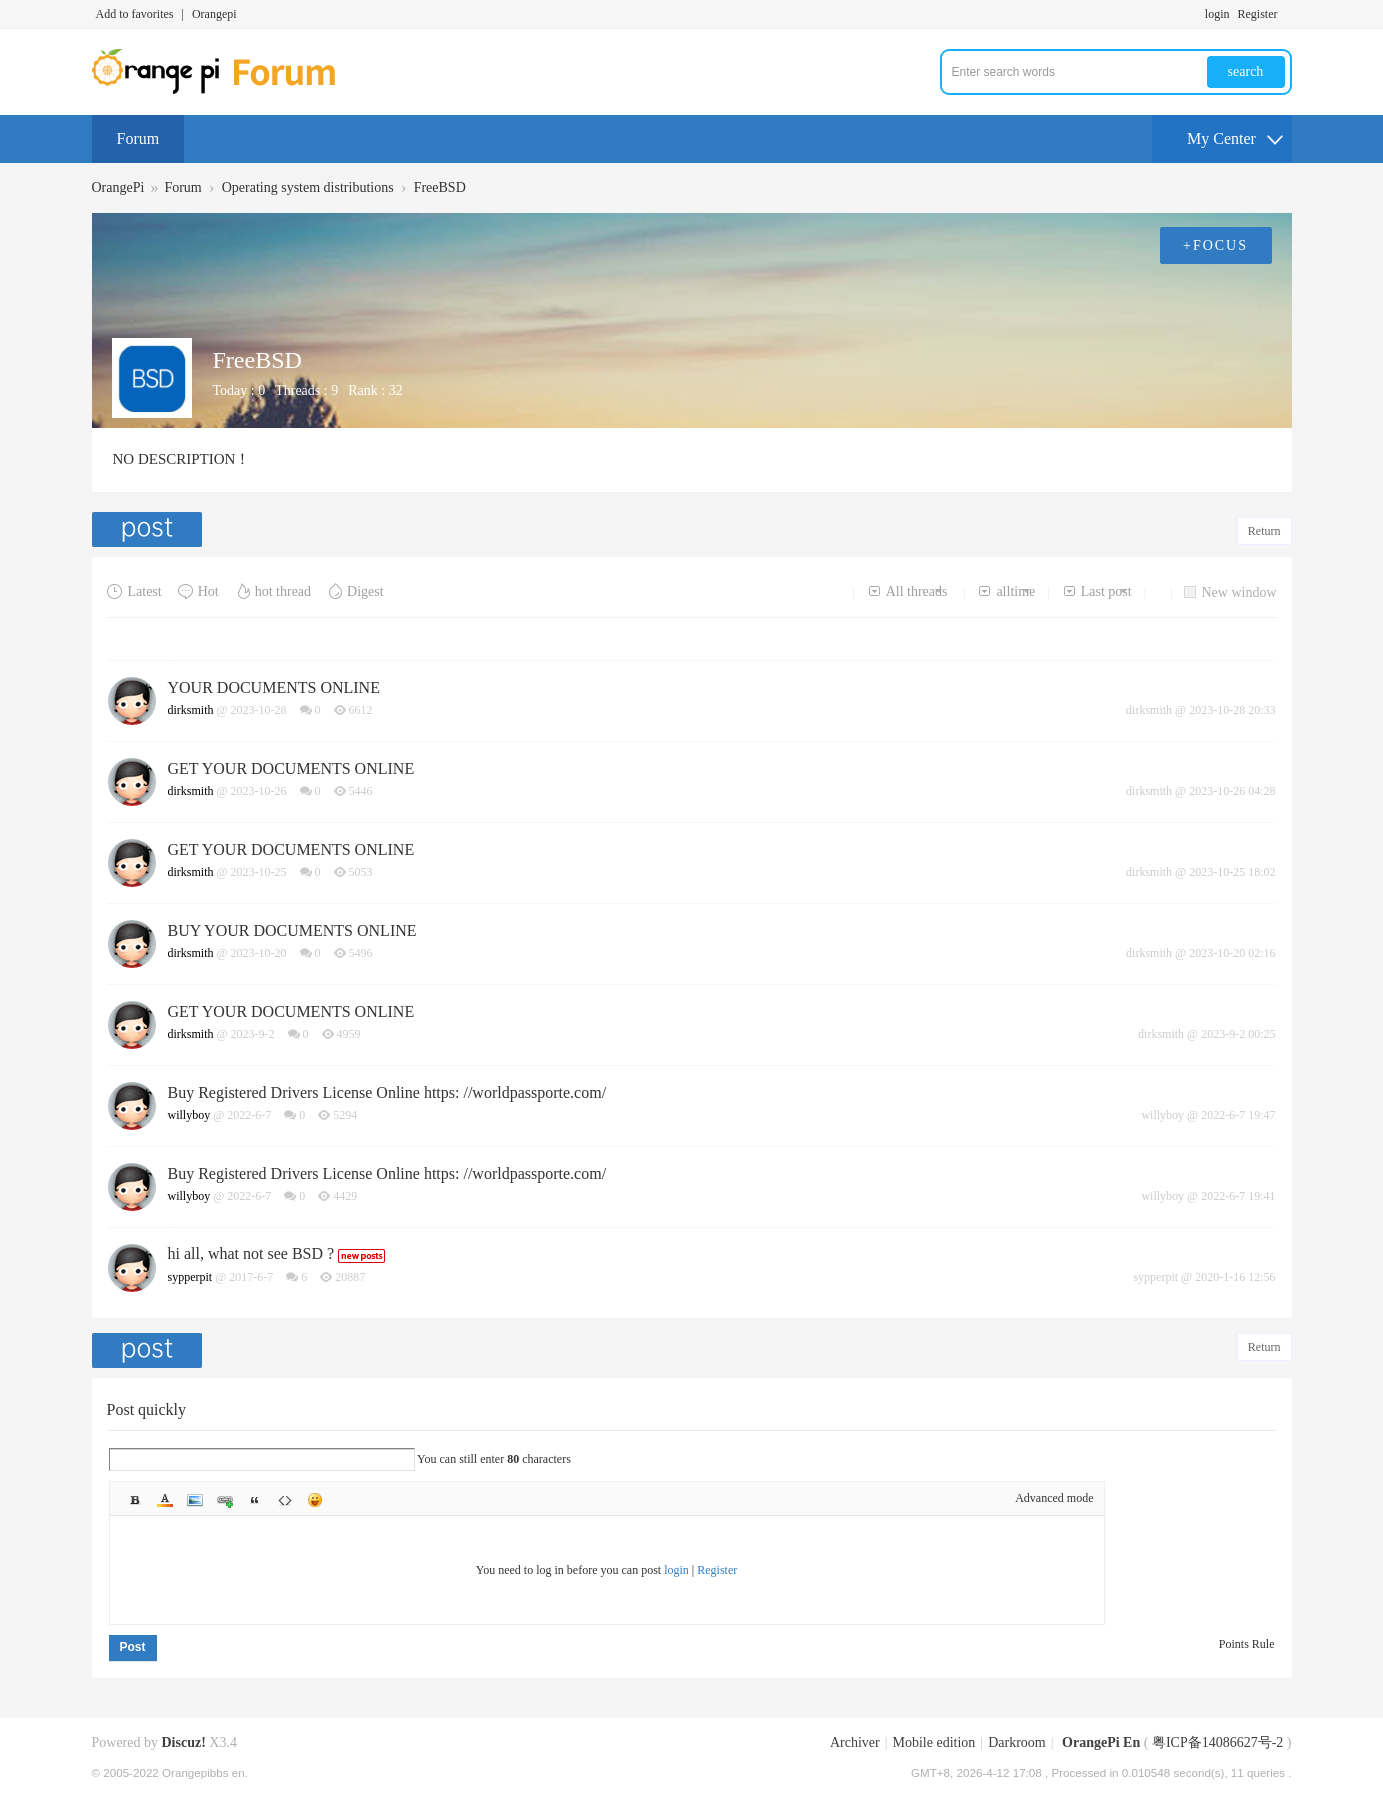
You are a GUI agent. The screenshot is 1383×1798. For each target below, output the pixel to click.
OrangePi (118, 187)
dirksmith (191, 710)
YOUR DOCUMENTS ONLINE (274, 687)
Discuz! (184, 1742)
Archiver (855, 1742)
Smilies (315, 1500)
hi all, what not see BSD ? (251, 1253)
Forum (138, 138)
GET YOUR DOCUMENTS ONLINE (291, 768)
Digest (355, 591)
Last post (1097, 591)
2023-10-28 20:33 (1232, 710)
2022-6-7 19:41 (1238, 1196)
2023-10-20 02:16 (1232, 953)
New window (1230, 592)
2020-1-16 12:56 (1235, 1277)
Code (285, 1500)
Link (225, 1500)
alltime (1006, 591)
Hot (198, 591)
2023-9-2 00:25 (1238, 1034)
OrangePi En (1101, 1742)
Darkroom (1017, 1742)
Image (195, 1500)
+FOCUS (1215, 245)
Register (1258, 14)
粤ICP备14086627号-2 (1217, 1742)
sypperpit (190, 1277)
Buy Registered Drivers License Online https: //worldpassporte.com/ (387, 1092)
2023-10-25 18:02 (1232, 872)
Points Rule (1247, 1644)
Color (165, 1500)
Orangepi (214, 14)
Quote (255, 1500)
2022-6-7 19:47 (1238, 1115)
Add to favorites (135, 14)
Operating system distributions (308, 187)
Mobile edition (934, 1742)
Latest (134, 591)
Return (1264, 531)
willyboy (189, 1115)
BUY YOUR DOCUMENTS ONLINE (292, 930)
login (1217, 14)
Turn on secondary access (1287, 14)
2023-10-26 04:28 (1232, 791)
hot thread (272, 591)
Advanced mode (1054, 1498)
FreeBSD (440, 187)
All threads (907, 591)
